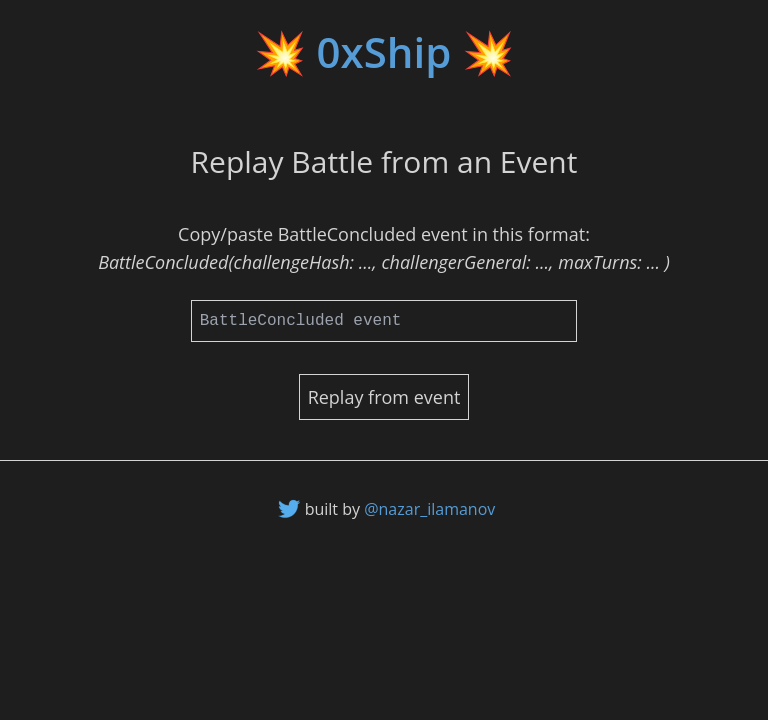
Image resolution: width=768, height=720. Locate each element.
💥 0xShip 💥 (384, 51)
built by (400, 509)
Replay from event (384, 397)
